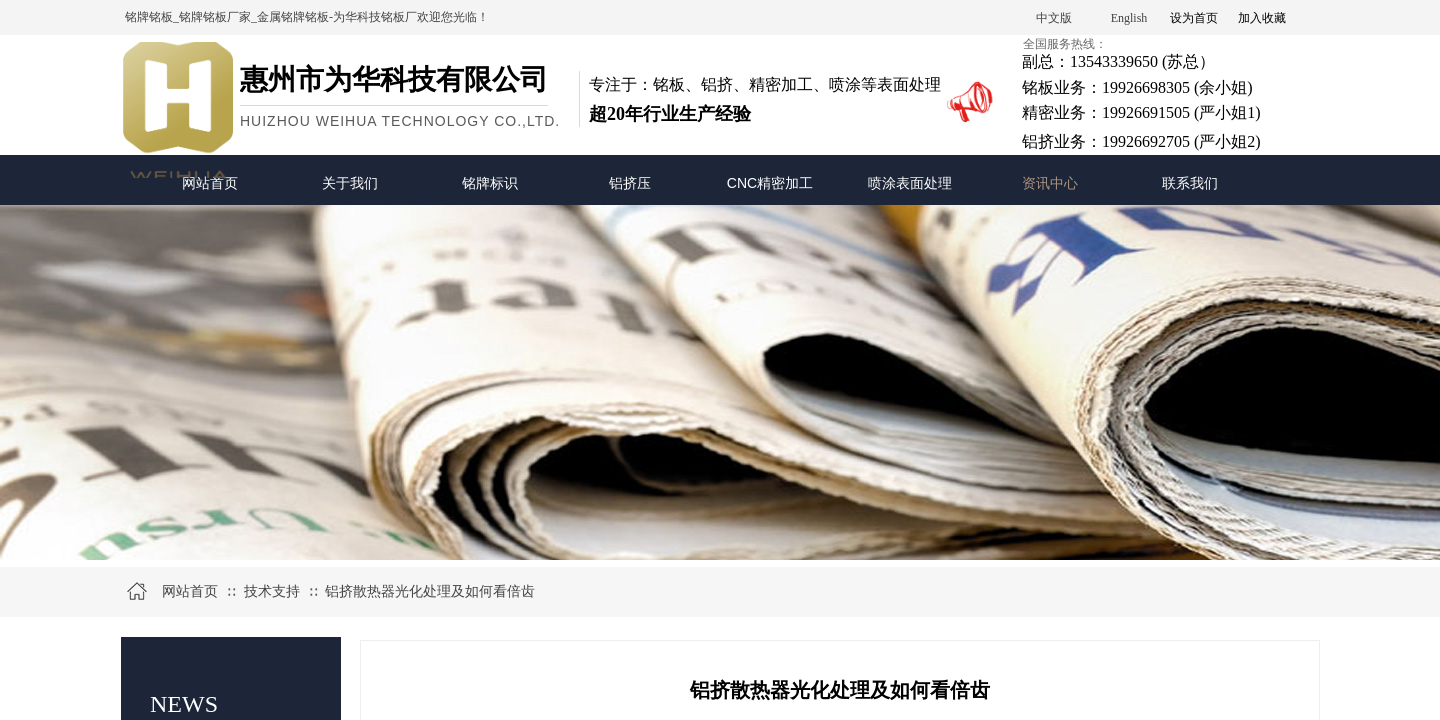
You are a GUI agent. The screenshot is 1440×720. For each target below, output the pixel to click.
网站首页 (210, 183)
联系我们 (1190, 183)
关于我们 (350, 183)
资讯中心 (1050, 183)
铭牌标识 (490, 183)
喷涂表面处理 (910, 183)
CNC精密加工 (770, 183)
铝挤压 (630, 183)
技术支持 (272, 591)
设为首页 (1194, 18)
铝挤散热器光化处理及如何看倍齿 (430, 591)
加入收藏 (1262, 18)
